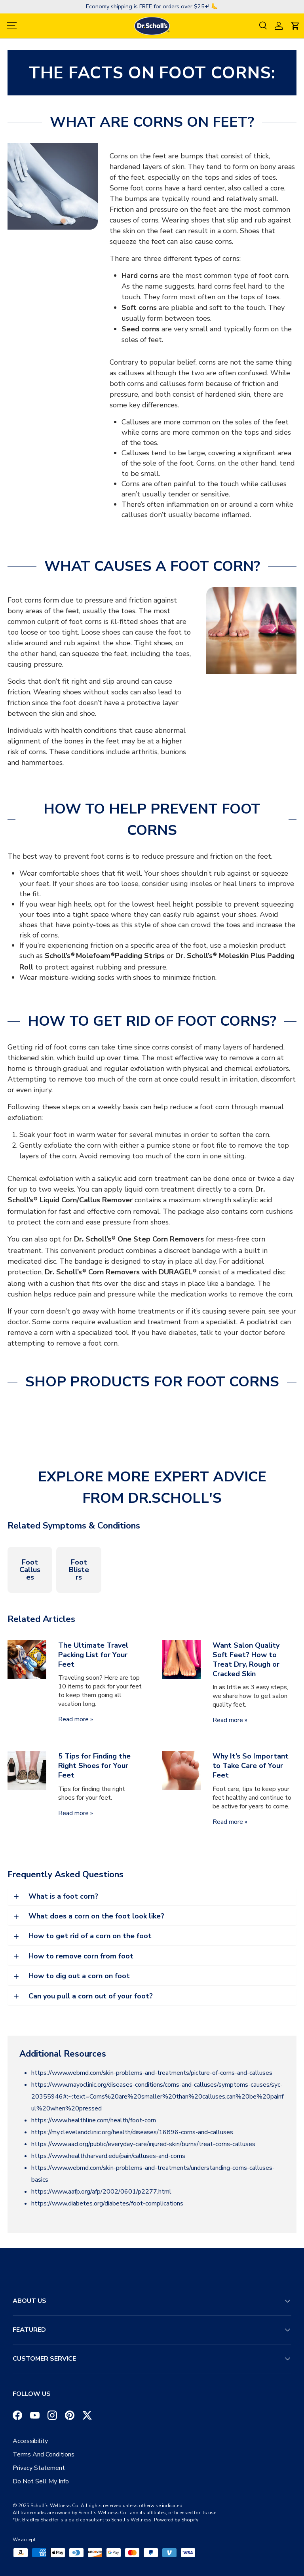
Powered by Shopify (176, 2520)
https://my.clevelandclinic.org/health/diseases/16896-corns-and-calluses (132, 2132)
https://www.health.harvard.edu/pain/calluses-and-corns (108, 2156)
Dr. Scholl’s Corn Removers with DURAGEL (121, 1272)
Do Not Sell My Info (41, 2481)
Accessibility (30, 2441)
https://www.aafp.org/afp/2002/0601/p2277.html (101, 2191)
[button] (295, 25)
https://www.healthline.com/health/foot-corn (93, 2120)
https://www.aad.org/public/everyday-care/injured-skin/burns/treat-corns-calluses (143, 2144)
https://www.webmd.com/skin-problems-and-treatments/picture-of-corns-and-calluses (151, 2072)
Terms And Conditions (43, 2454)
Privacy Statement (39, 2468)
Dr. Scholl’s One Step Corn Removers (139, 1239)
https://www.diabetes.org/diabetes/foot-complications (107, 2203)
